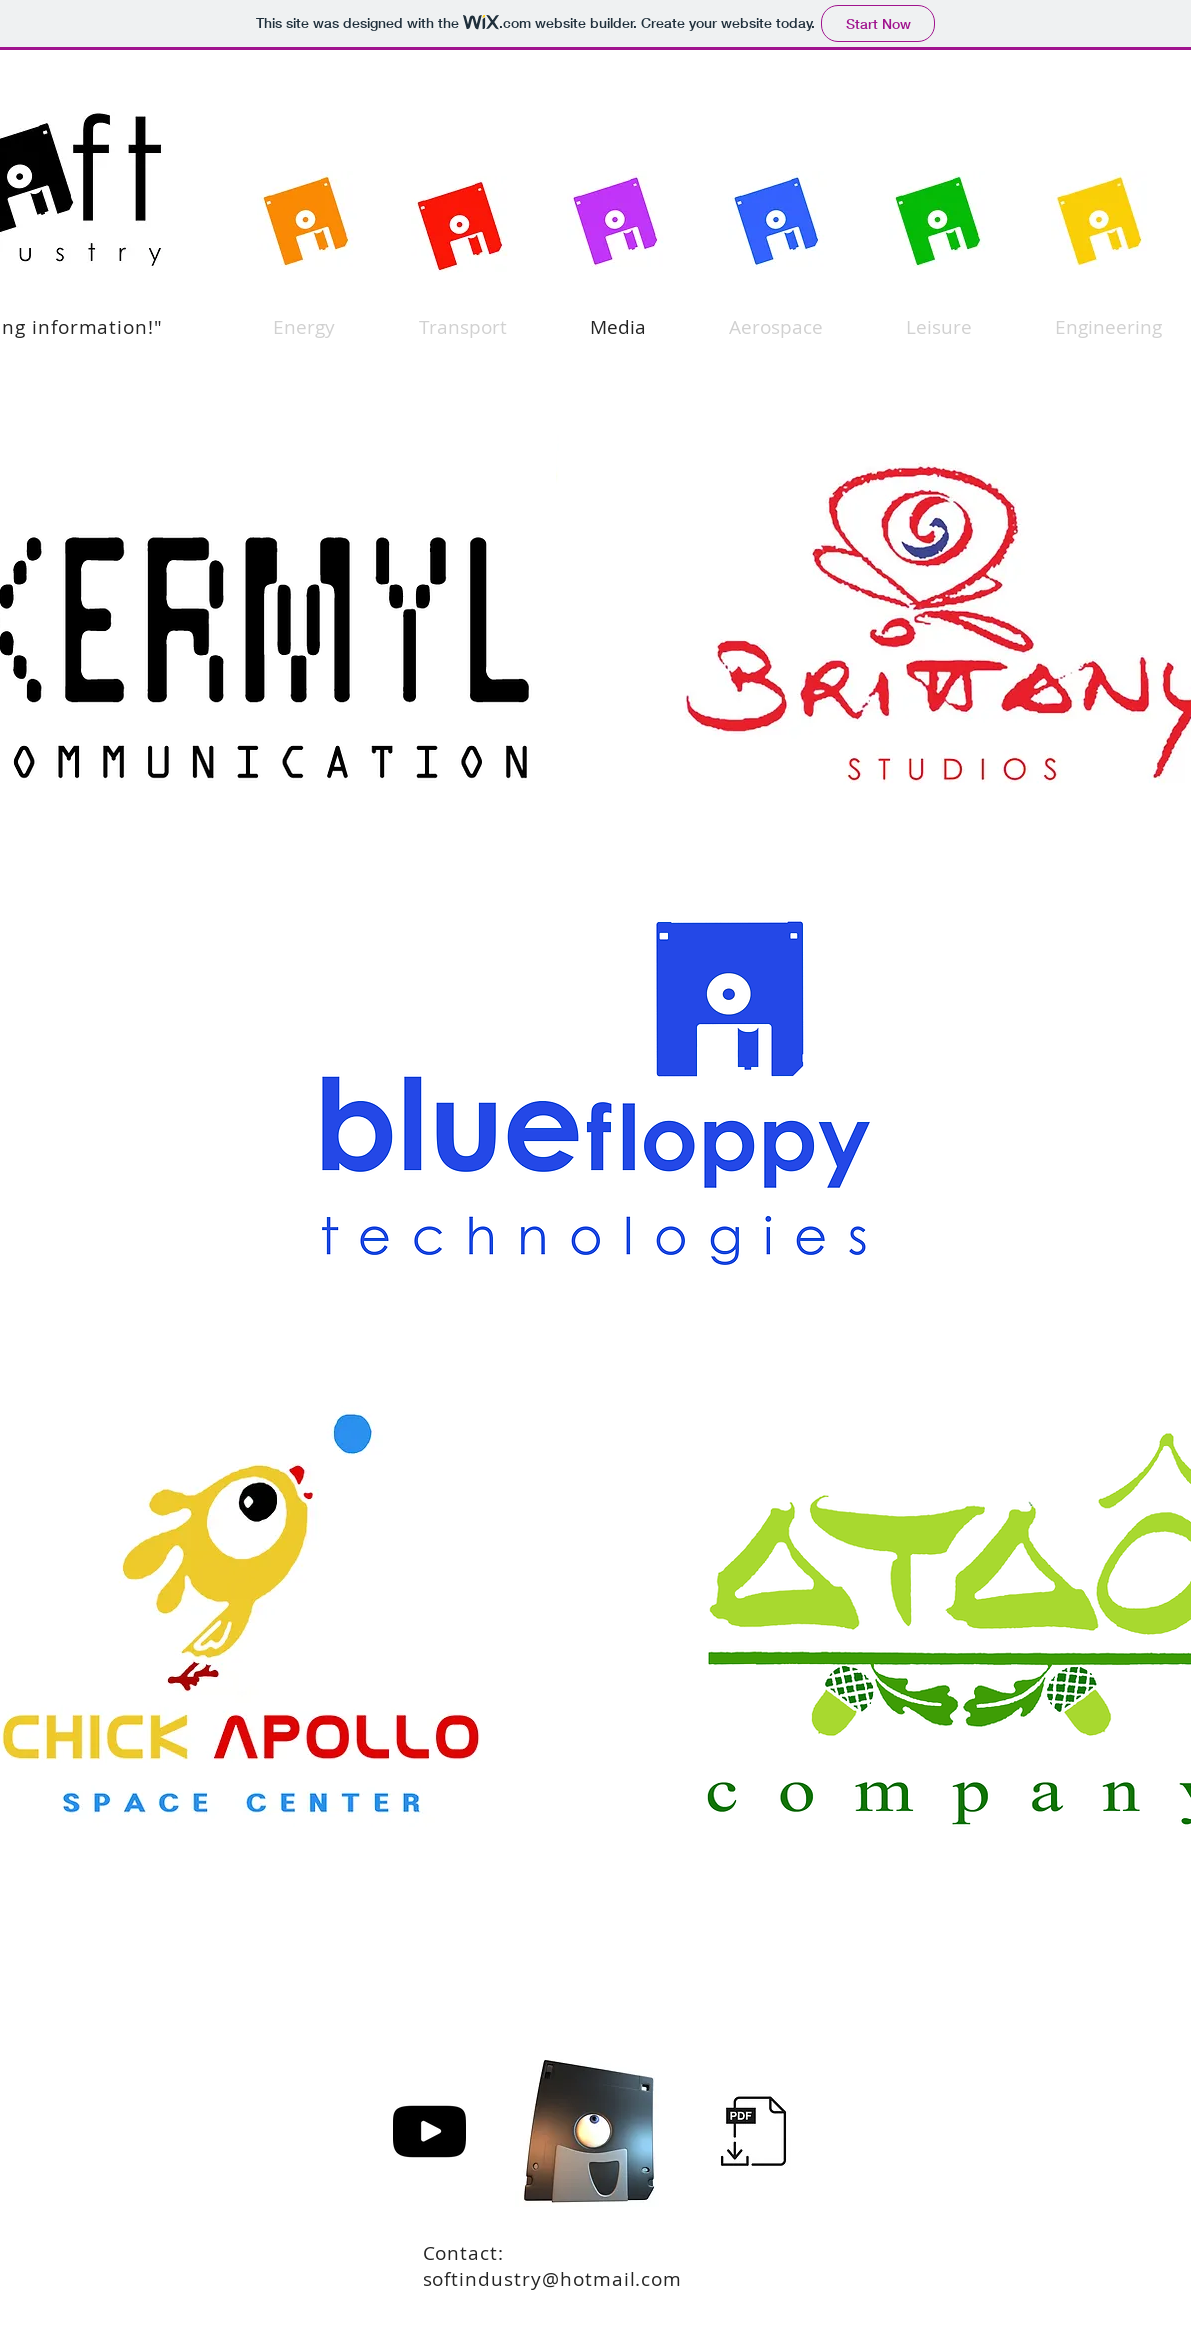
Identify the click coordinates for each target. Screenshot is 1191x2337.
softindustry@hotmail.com (553, 2279)
